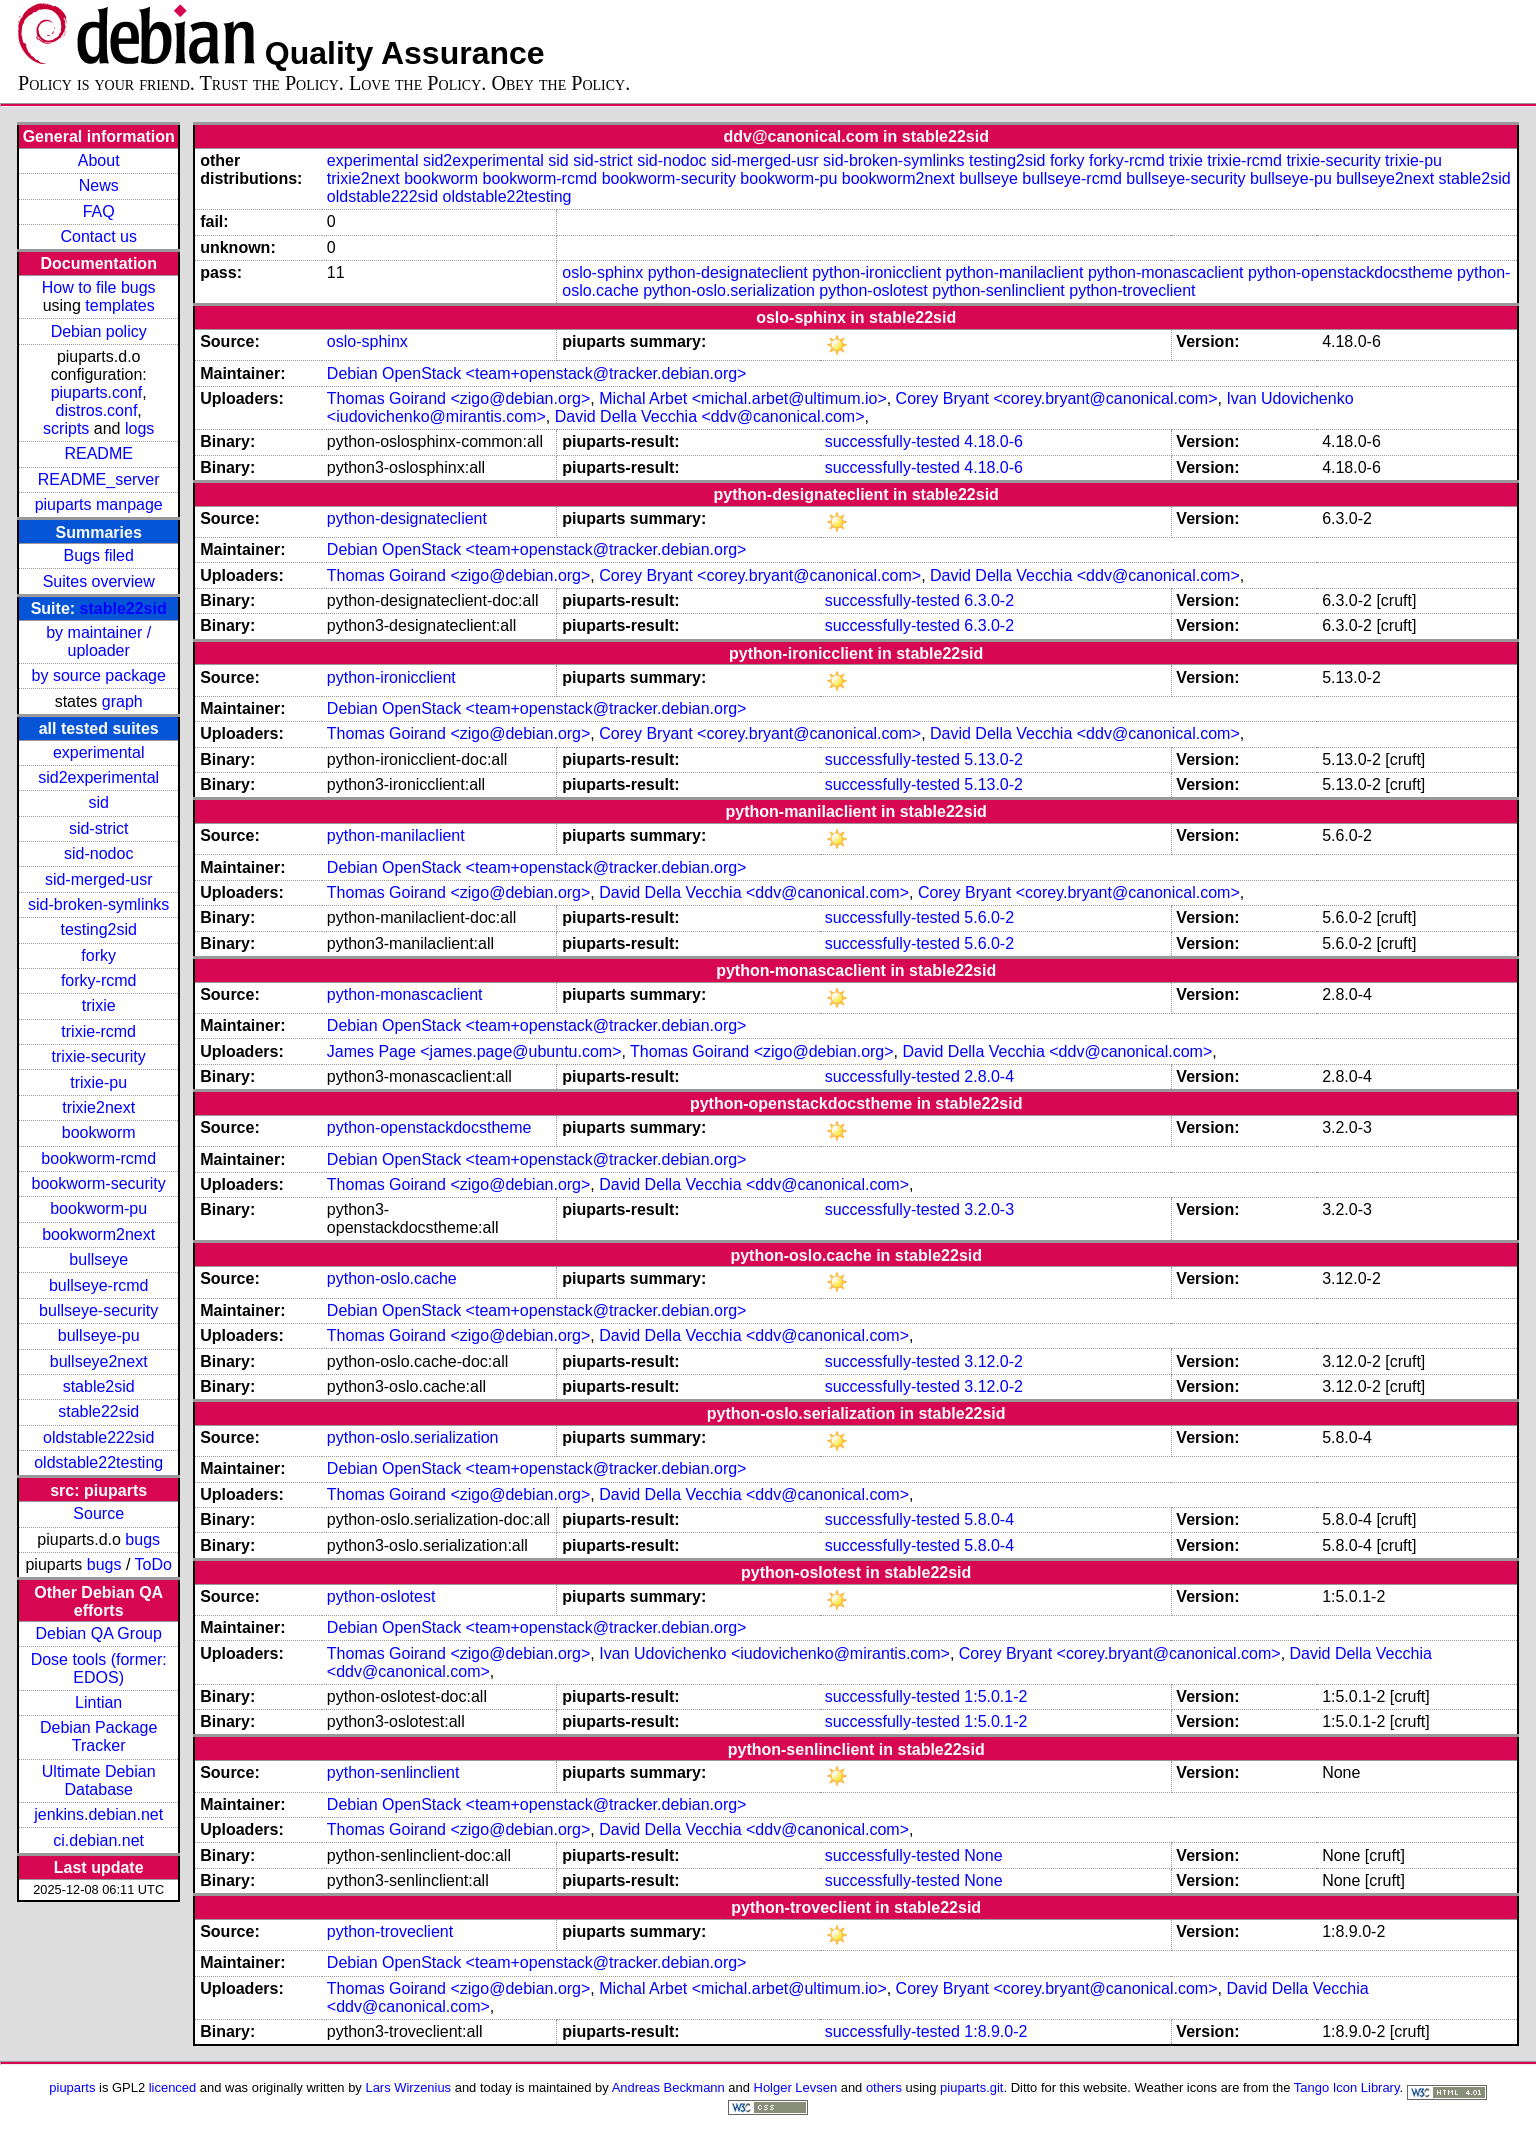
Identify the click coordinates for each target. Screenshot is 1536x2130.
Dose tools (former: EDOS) (99, 1668)
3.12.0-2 (993, 1361)
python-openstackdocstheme (1350, 272)
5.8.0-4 (989, 1519)
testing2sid (98, 929)
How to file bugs (99, 287)
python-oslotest (873, 290)
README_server (99, 479)
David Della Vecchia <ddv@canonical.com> (710, 416)
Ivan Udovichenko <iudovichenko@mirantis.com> (774, 1653)
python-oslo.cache (392, 1278)
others (884, 2087)
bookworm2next (98, 1234)
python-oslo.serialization (729, 290)
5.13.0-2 (993, 759)
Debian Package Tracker (98, 1736)
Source (98, 1513)
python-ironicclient (876, 272)
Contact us (98, 236)
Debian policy (99, 331)
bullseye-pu (99, 1335)
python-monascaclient (1166, 272)
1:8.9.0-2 (995, 2031)
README (98, 453)
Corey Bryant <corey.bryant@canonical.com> (1057, 398)
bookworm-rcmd (98, 1158)
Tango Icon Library (1347, 2087)
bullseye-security (98, 1310)
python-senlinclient (998, 290)
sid (98, 802)
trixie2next (98, 1107)
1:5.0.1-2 (995, 1696)
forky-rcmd (99, 980)
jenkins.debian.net (98, 1814)
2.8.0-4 (989, 1076)
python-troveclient (1132, 290)
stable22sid (123, 608)
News (99, 185)
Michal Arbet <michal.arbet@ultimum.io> (742, 398)
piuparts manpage (99, 504)
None (983, 1855)
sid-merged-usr (99, 879)
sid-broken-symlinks (98, 904)
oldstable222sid (98, 1437)
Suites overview (99, 581)
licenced (173, 2087)
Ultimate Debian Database (99, 1780)
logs (139, 428)
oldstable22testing (98, 1462)
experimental (99, 752)
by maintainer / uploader (98, 641)
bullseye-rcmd (99, 1285)
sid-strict (99, 828)
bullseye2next (99, 1361)
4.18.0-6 (993, 441)
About (99, 160)
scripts (66, 428)
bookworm (99, 1132)
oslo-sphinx (602, 272)
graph (122, 701)
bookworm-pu (98, 1208)
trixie (99, 1005)
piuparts (72, 2087)
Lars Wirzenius (408, 2087)
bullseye (98, 1259)
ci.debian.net (98, 1840)
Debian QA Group (99, 1633)
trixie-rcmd (98, 1031)
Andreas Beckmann (668, 2087)
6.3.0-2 (989, 600)
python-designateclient (728, 272)
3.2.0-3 (989, 1209)
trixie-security (99, 1056)
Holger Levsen (796, 2087)
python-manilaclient (1015, 272)
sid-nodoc (98, 853)
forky (98, 955)
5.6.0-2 (989, 917)
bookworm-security (99, 1183)
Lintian (98, 1702)
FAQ (99, 211)
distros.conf (97, 410)
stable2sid (99, 1386)
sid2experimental (98, 777)
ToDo (153, 1564)
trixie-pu (98, 1082)
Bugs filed (99, 555)
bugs (142, 1539)
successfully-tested (892, 441)
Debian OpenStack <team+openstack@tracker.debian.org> (537, 373)
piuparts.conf (97, 392)
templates (119, 305)
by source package (99, 675)
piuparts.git (971, 2087)
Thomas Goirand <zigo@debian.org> (459, 398)
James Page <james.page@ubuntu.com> (474, 1051)
